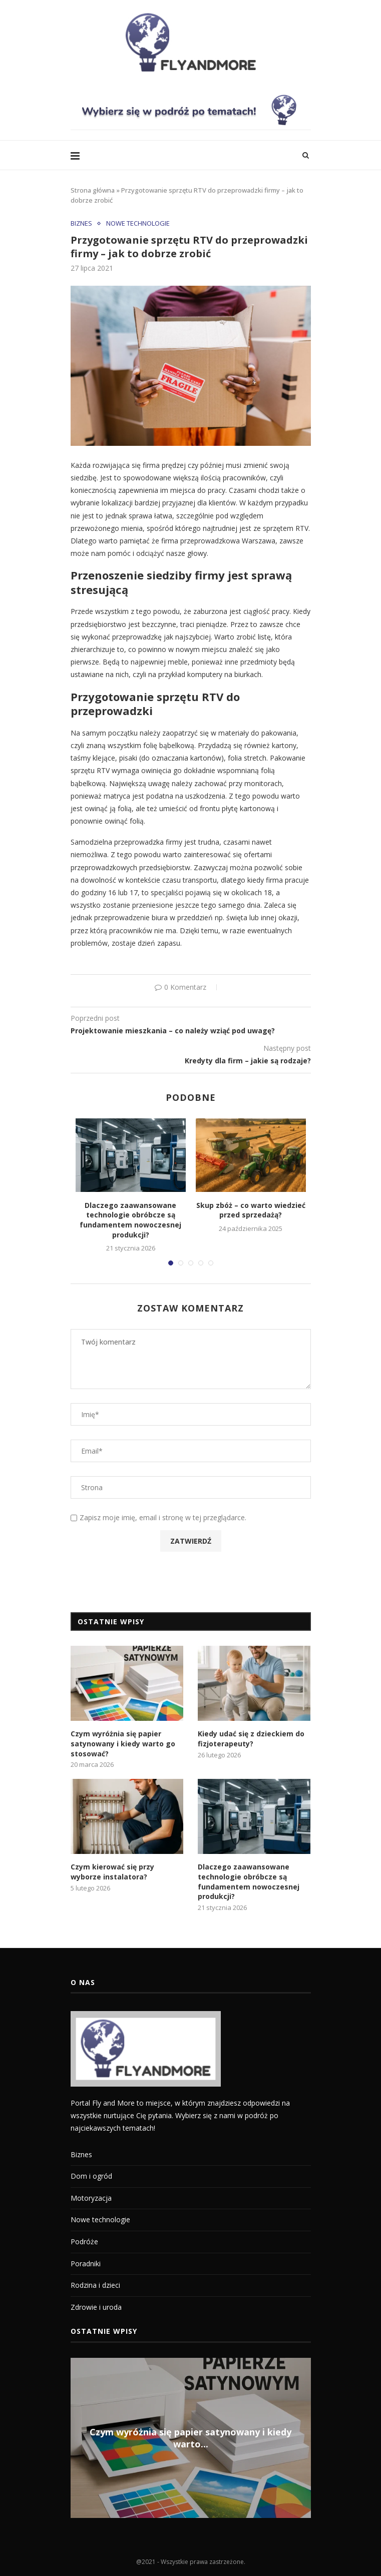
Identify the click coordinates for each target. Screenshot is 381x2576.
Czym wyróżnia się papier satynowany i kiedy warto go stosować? (123, 1743)
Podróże (84, 2241)
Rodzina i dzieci (95, 2285)
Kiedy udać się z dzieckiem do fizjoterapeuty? (251, 1738)
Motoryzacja (91, 2198)
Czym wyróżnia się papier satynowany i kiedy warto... (190, 2438)
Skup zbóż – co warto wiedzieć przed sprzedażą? (250, 1210)
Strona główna (93, 190)
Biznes (81, 224)
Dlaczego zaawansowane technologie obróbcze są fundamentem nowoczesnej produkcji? (130, 1219)
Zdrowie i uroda (96, 2307)
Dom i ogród (91, 2176)
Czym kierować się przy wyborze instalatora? (112, 1871)
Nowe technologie (138, 224)
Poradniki (86, 2263)
